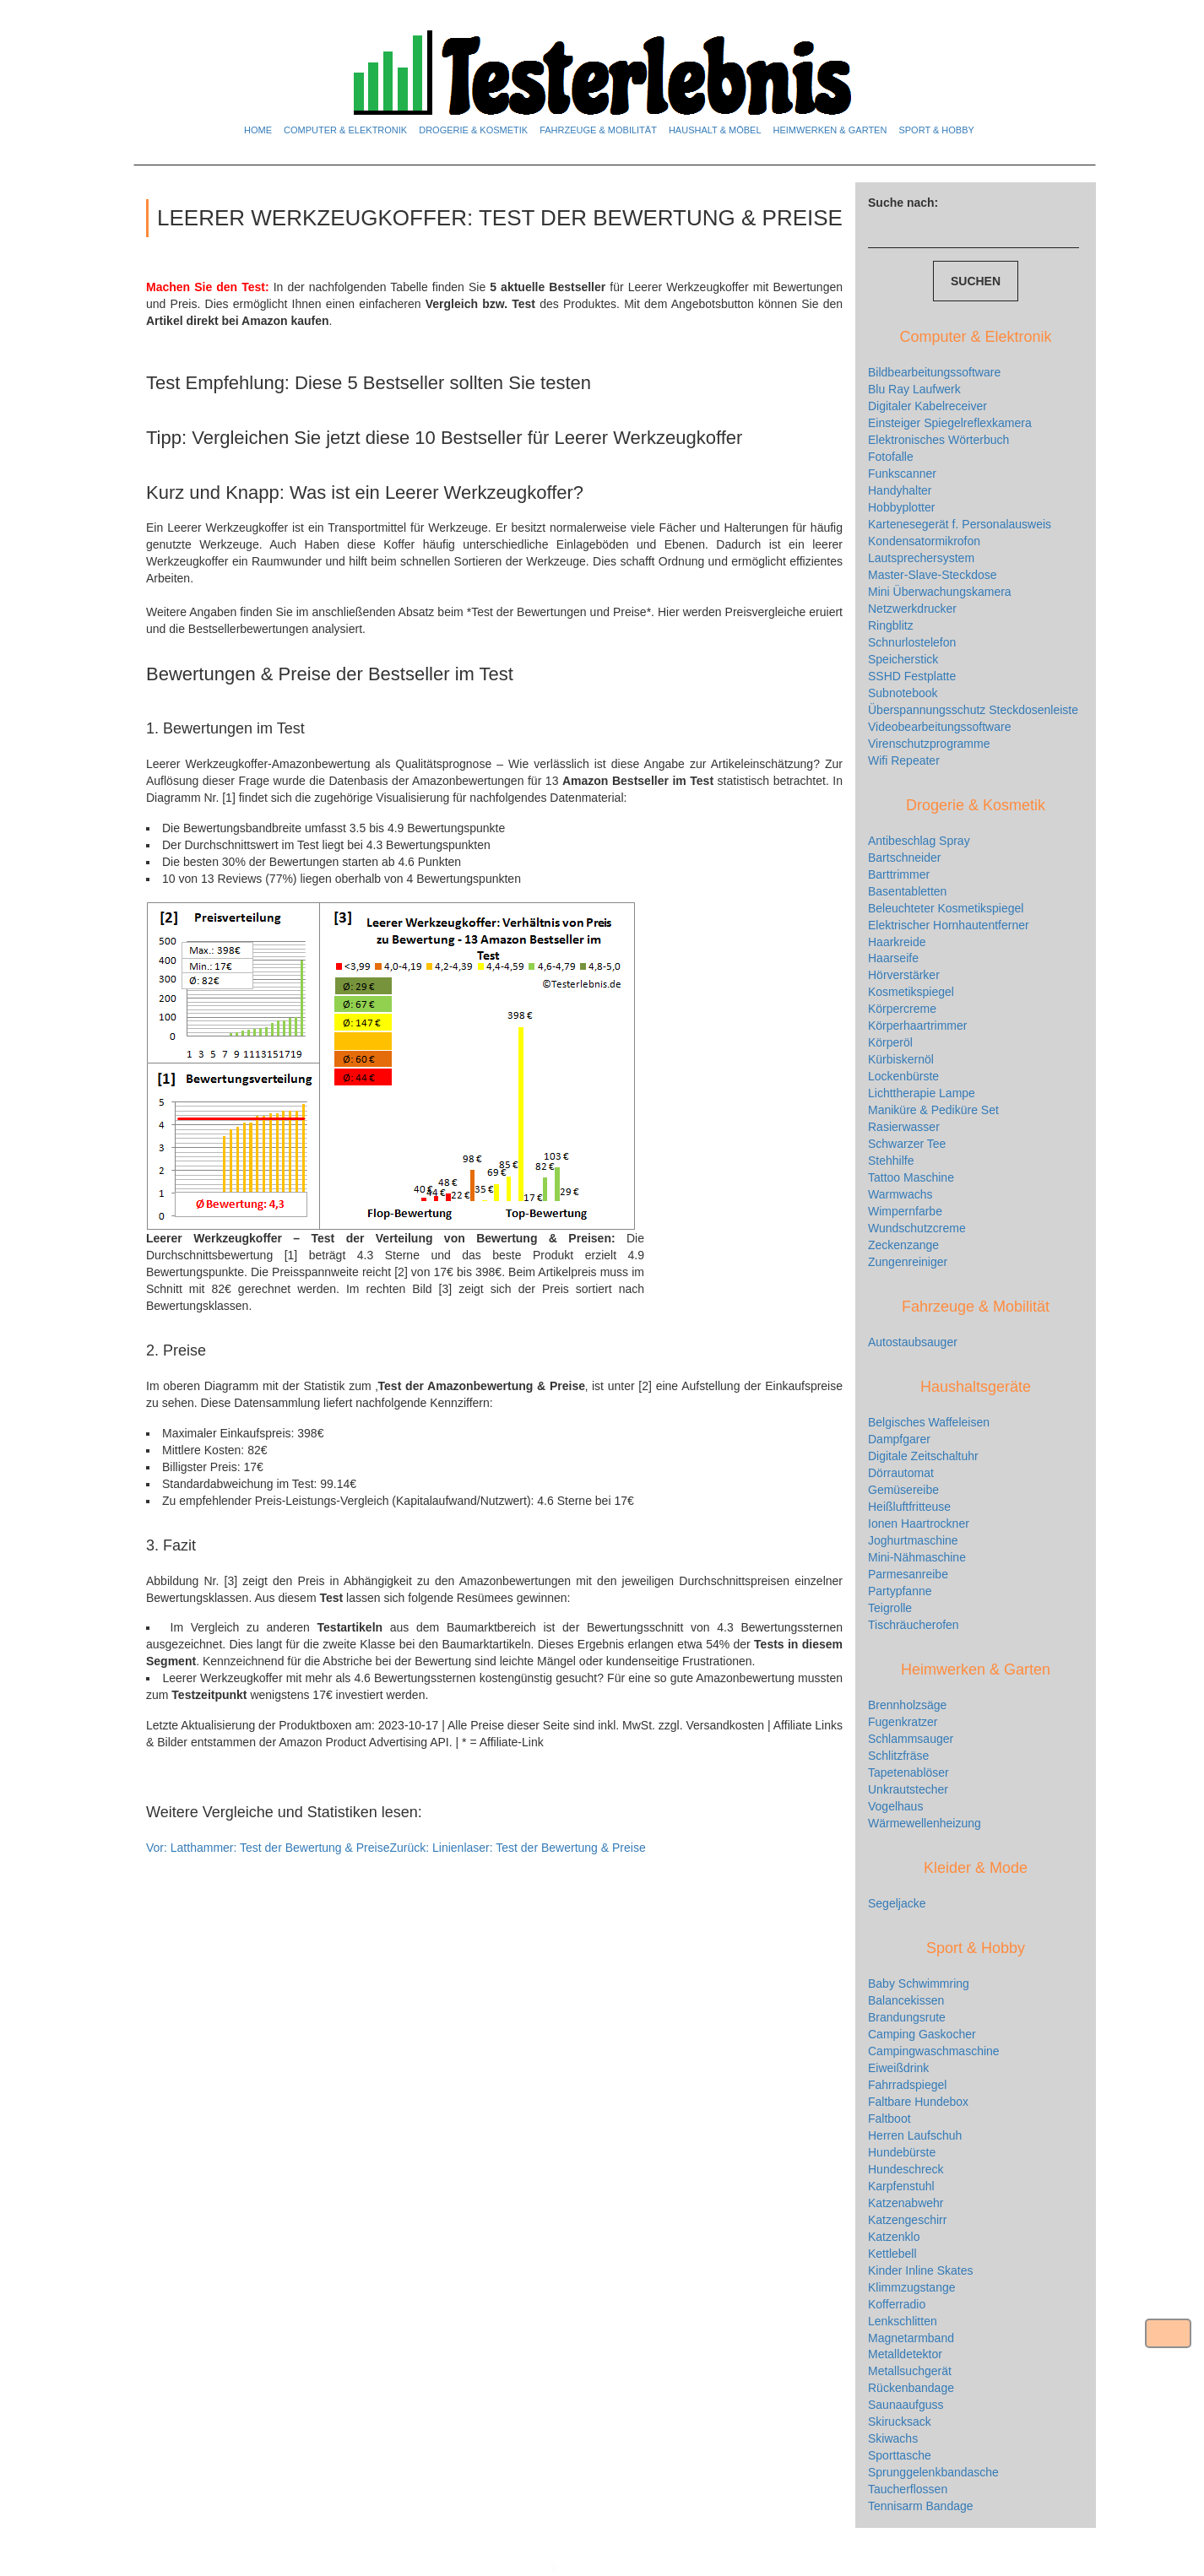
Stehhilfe (891, 1160)
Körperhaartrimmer (917, 1025)
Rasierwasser (904, 1127)
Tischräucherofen (913, 1625)
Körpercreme (902, 1008)
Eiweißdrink (898, 2068)
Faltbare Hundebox (918, 2101)
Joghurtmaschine (913, 1540)
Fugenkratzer (902, 1722)
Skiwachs (893, 2438)
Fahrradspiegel (907, 2085)
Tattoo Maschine (911, 1177)
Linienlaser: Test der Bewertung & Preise (517, 1847)
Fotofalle (891, 456)
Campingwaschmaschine (934, 2051)
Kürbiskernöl (901, 1059)
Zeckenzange (903, 1245)
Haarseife (893, 958)
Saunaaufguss (906, 2404)
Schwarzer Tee (907, 1143)
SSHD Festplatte (912, 676)
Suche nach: (903, 202)
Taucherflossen (907, 2489)
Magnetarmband (911, 2338)
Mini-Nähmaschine (917, 1557)
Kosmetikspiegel (911, 991)
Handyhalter (900, 490)
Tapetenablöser (908, 1772)
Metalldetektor (905, 2354)
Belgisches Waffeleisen (929, 1422)
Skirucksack (899, 2421)
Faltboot (889, 2118)
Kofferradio (896, 2304)
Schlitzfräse (898, 1755)
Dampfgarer (899, 1439)
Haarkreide (896, 942)
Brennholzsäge (907, 1705)
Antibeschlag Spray (919, 840)
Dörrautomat (901, 1473)
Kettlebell (892, 2253)
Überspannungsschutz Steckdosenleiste (973, 710)
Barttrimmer (899, 874)
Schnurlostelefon (912, 642)
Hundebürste (902, 2152)
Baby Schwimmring (918, 1983)
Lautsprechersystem (921, 558)
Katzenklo (893, 2236)
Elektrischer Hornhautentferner (948, 925)
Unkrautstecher (908, 1789)
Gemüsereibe (903, 1489)
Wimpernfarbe (905, 1211)
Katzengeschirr (907, 2220)
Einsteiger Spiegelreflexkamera (950, 423)
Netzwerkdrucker (912, 608)
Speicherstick (903, 659)
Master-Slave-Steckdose (932, 575)
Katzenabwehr (906, 2203)
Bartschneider (904, 857)
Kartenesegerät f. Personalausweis (959, 524)
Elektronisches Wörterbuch (938, 439)
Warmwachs (900, 1194)
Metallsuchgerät (910, 2371)
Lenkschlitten (902, 2321)
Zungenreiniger (907, 1262)
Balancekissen (906, 2000)
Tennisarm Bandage (921, 2506)
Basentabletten (907, 891)
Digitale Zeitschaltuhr (923, 1456)
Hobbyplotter (901, 507)
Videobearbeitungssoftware (939, 726)
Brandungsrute (907, 2017)
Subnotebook (903, 693)
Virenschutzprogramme (929, 743)
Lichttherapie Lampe (921, 1093)
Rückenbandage (911, 2388)
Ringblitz (891, 625)
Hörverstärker (904, 975)
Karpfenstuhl (901, 2186)
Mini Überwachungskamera (939, 591)
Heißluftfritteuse (909, 1506)
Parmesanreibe (908, 1574)
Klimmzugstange (912, 2287)
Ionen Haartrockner (918, 1523)
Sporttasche (899, 2455)
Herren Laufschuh (915, 2135)
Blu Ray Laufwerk (914, 389)
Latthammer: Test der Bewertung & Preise (267, 1847)
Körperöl (890, 1042)
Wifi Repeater (904, 760)
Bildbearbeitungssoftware (934, 372)
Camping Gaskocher (922, 2034)
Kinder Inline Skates (921, 2270)
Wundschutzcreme (917, 1228)
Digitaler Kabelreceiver (927, 406)
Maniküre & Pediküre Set (933, 1110)
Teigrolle (890, 1608)
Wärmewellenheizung (924, 1823)
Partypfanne (900, 1591)
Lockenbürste (903, 1076)
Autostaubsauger (912, 1342)
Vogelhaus (895, 1806)
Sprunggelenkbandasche (933, 2472)
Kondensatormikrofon (924, 541)
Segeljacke (897, 1903)
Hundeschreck (906, 2169)
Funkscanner (902, 473)
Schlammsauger (910, 1738)
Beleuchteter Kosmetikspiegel (945, 908)
